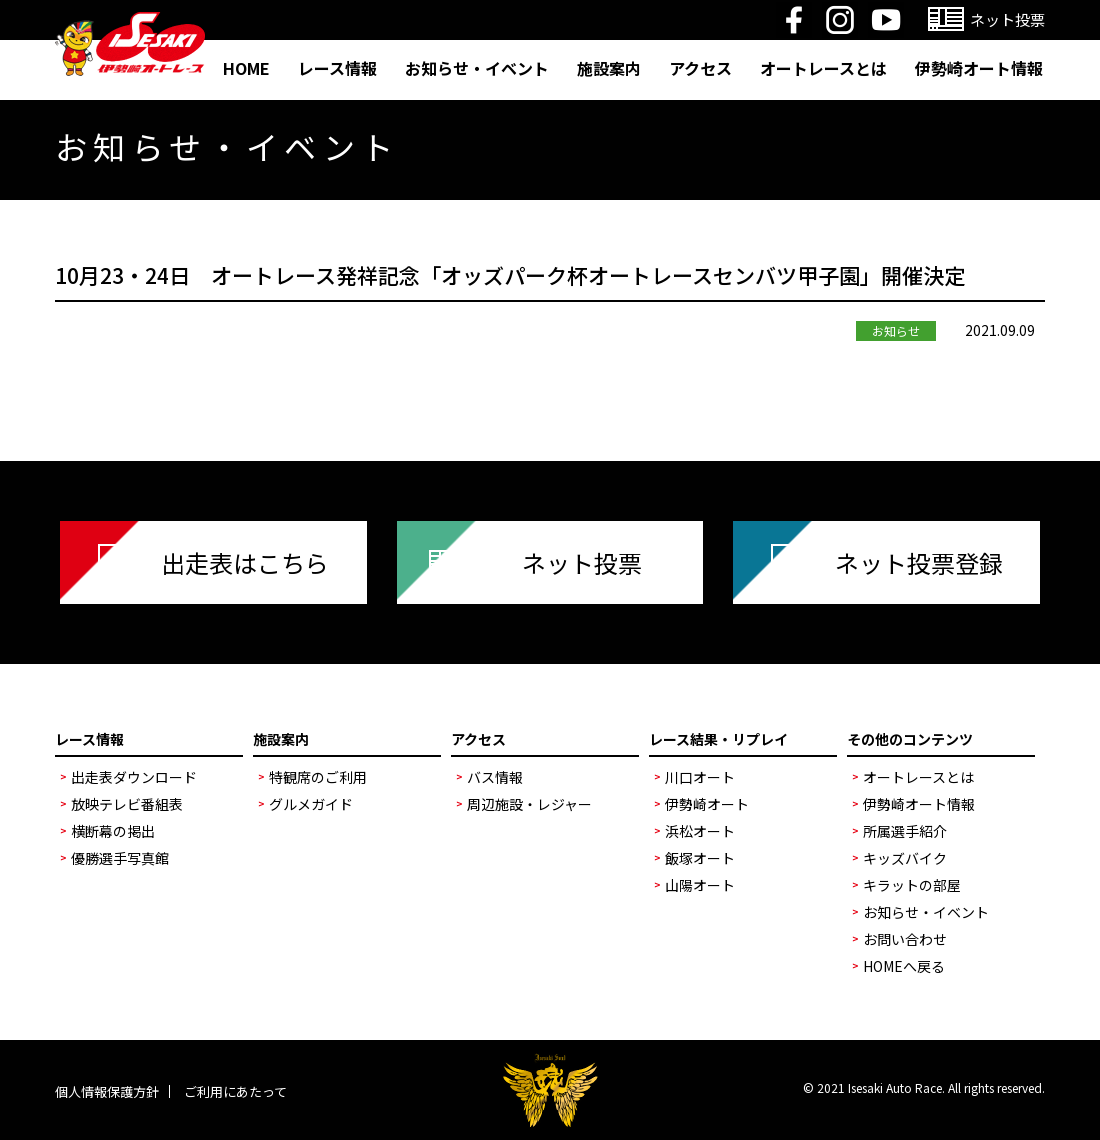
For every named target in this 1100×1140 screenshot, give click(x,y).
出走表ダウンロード (134, 777)
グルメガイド (311, 804)
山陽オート (700, 885)
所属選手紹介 (905, 831)
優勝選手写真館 (120, 858)
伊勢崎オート (707, 804)
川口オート (700, 777)
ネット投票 (582, 562)
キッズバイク (905, 858)
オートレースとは (823, 68)
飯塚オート (700, 858)
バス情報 (495, 777)
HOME (246, 68)
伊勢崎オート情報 (979, 68)
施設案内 (609, 68)
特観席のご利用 (318, 777)
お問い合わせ (905, 939)
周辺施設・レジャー (529, 804)
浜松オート (700, 831)
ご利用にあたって (235, 1091)
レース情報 (337, 68)
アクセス (700, 68)
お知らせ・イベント (477, 68)
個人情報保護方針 (107, 1091)
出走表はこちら (245, 562)
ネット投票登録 (919, 562)
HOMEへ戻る (904, 966)
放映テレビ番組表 (127, 804)
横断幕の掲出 (113, 831)
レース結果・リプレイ (718, 739)
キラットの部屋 (912, 885)
